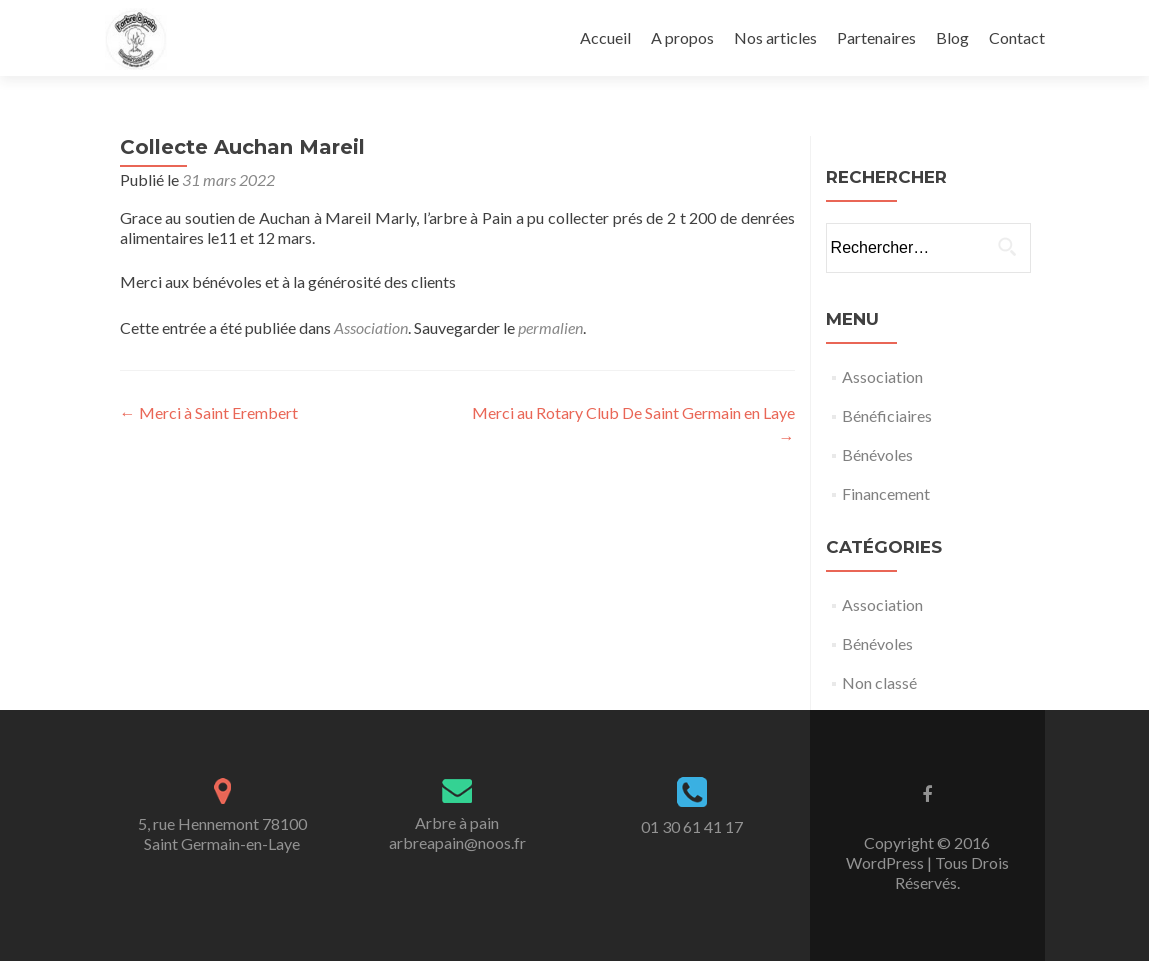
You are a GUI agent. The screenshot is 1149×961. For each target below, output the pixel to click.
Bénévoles (877, 454)
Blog (952, 37)
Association (371, 327)
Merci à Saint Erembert (209, 412)
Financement (886, 493)
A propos (682, 37)
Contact (1017, 37)
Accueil (605, 37)
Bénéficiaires (887, 415)
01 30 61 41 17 (692, 826)
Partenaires (876, 37)
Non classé (879, 682)
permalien (550, 327)
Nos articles (775, 37)
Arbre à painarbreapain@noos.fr (457, 832)
